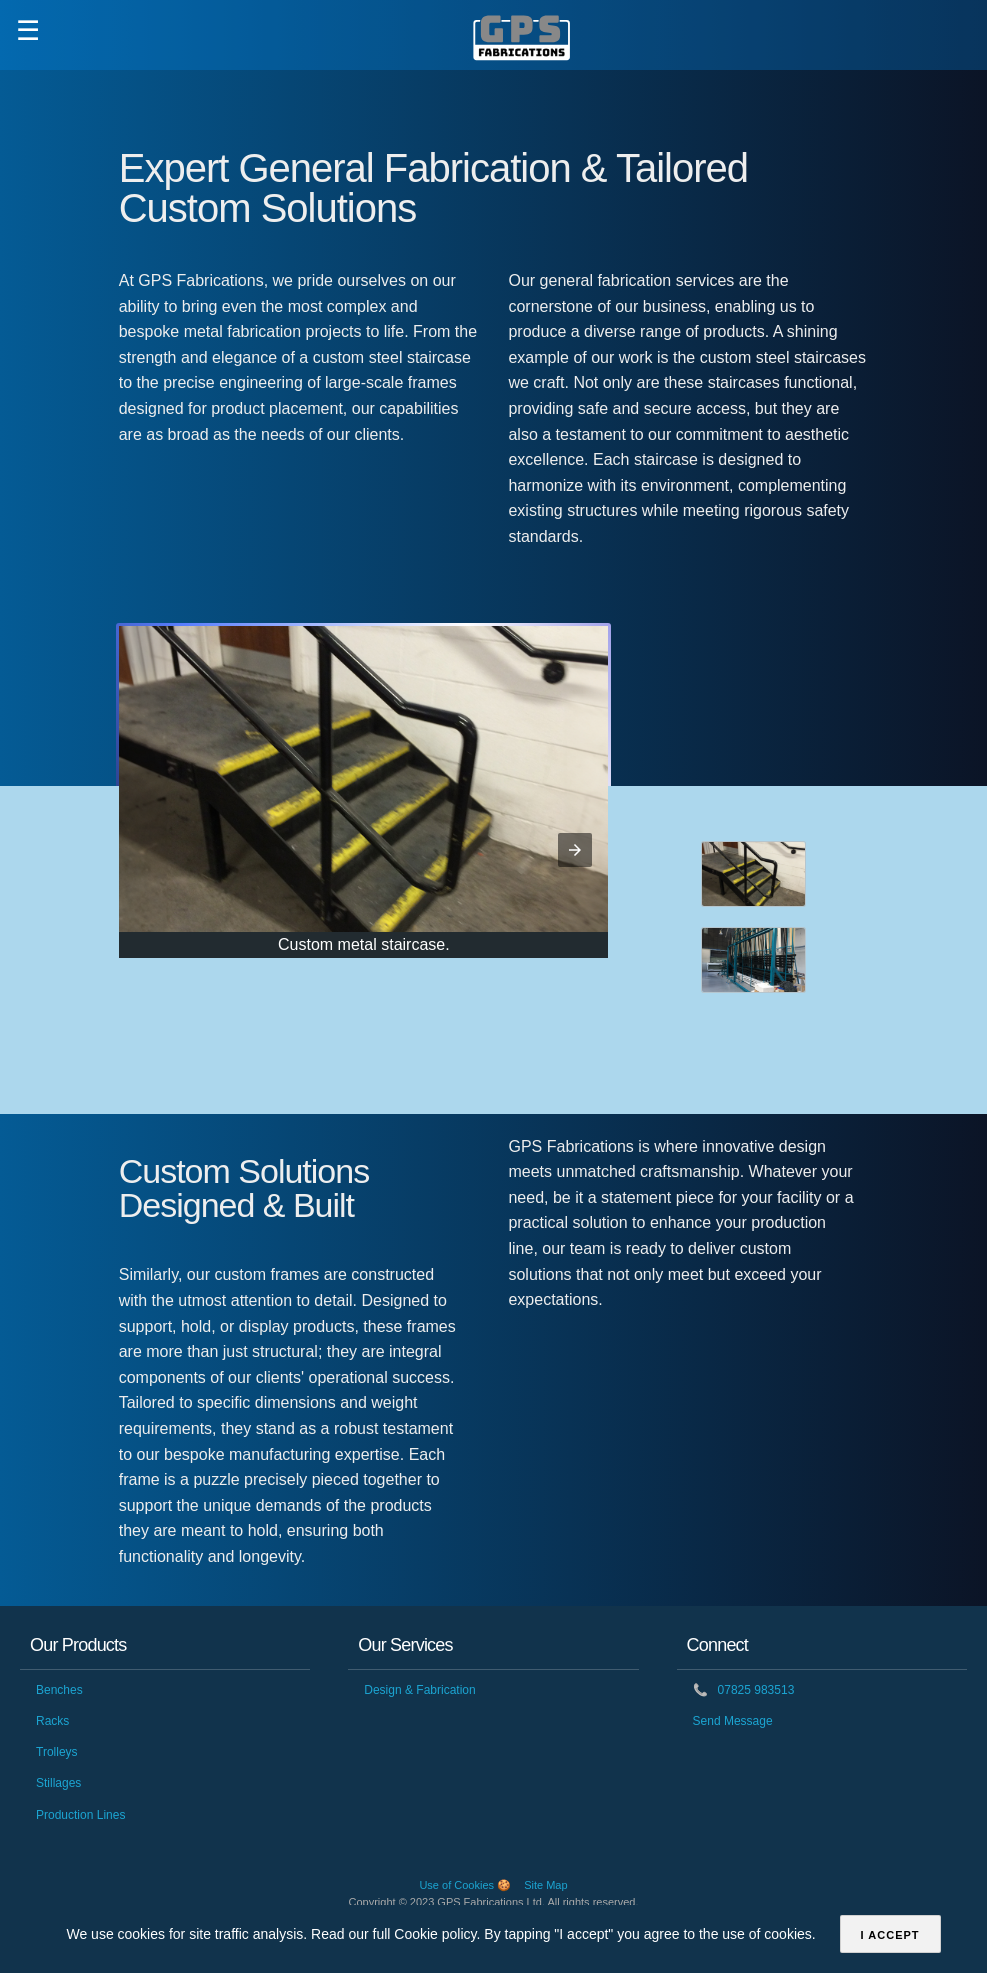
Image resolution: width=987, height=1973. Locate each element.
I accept (890, 1935)
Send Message (733, 1721)
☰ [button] (28, 31)
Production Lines (80, 1815)
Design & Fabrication (419, 1690)
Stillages (58, 1783)
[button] (575, 850)
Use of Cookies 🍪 (465, 1885)
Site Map (545, 1885)
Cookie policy (435, 1934)
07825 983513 (744, 1690)
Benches (59, 1690)
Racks (52, 1721)
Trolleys (57, 1752)
